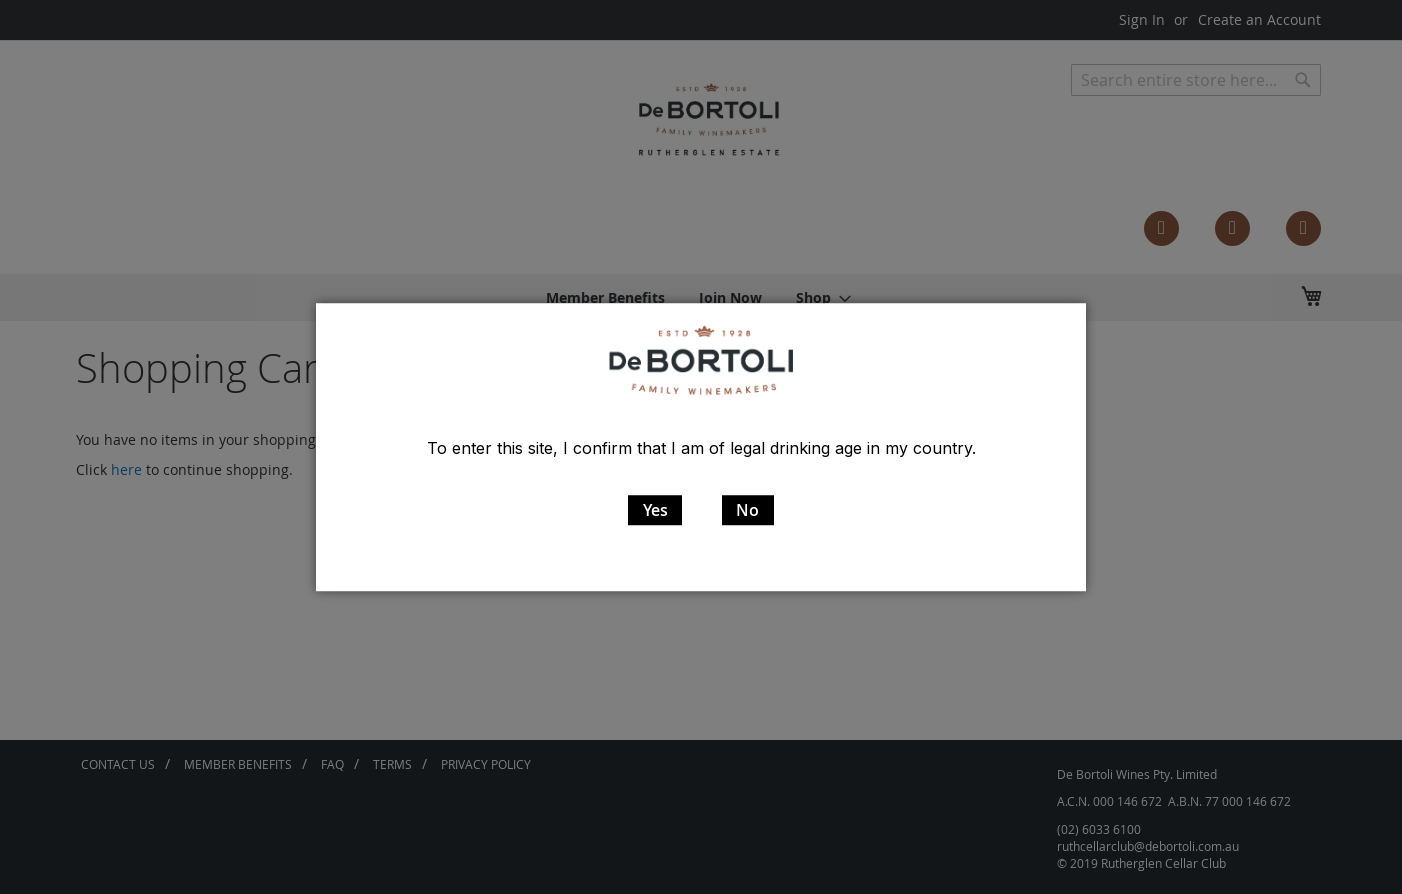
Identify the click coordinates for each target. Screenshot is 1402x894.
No (747, 510)
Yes (655, 510)
